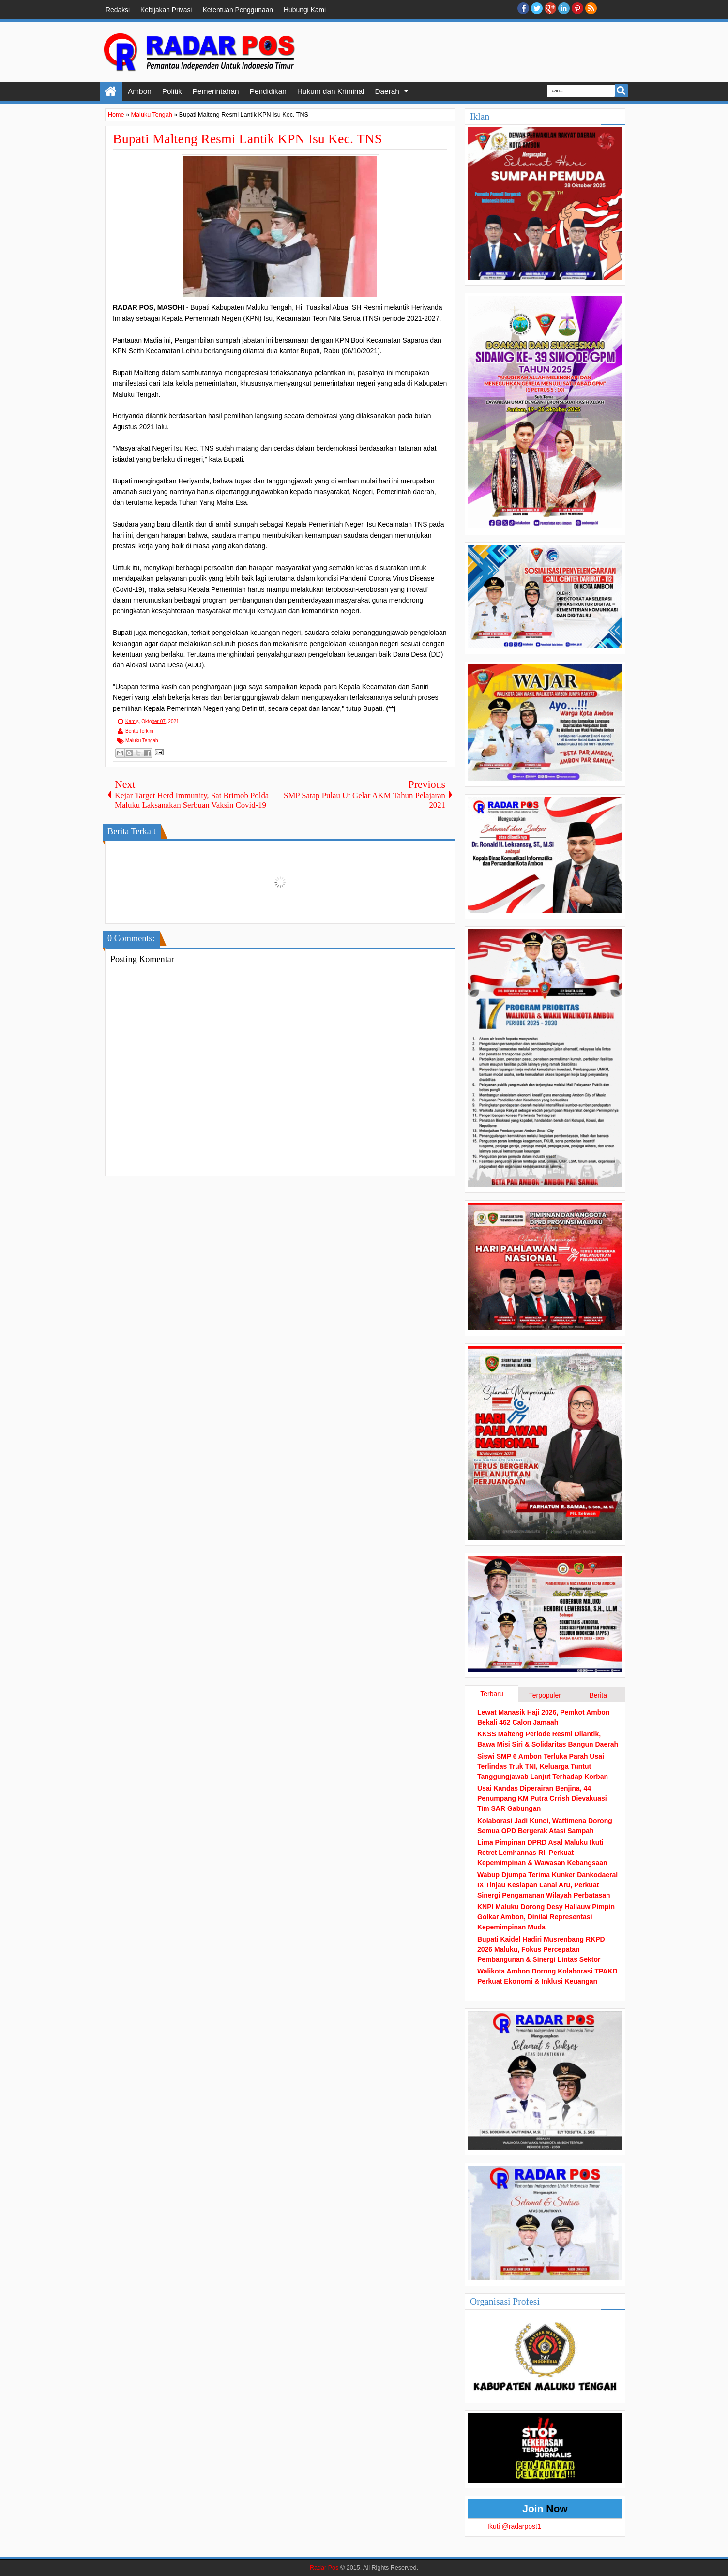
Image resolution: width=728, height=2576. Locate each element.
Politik (172, 91)
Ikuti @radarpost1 (514, 2526)
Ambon (140, 91)
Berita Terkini (139, 731)
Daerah (387, 91)
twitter (537, 8)
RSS (591, 8)
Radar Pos (324, 2567)
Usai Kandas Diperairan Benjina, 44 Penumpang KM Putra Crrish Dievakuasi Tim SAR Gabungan (542, 1798)
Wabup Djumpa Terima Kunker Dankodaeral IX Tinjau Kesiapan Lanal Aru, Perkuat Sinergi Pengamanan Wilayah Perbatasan (547, 1885)
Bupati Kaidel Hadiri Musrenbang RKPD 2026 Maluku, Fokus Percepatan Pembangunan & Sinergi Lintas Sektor (541, 1949)
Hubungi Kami (305, 10)
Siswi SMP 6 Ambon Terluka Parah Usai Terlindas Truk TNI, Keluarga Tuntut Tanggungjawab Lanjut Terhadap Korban (542, 1766)
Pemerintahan (216, 91)
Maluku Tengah (141, 740)
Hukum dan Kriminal (330, 91)
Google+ (550, 8)
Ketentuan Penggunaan (237, 10)
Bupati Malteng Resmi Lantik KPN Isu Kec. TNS (247, 138)
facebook (523, 8)
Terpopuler (545, 1695)
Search (621, 90)
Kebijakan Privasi (166, 10)
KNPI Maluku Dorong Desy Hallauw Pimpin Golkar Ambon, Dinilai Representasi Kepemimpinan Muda (546, 1917)
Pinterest (577, 8)
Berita (598, 1695)
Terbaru (491, 1694)
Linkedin (564, 8)
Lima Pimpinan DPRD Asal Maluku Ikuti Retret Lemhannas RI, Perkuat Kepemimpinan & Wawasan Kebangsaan (542, 1852)
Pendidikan (268, 91)
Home (111, 91)
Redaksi (118, 10)
